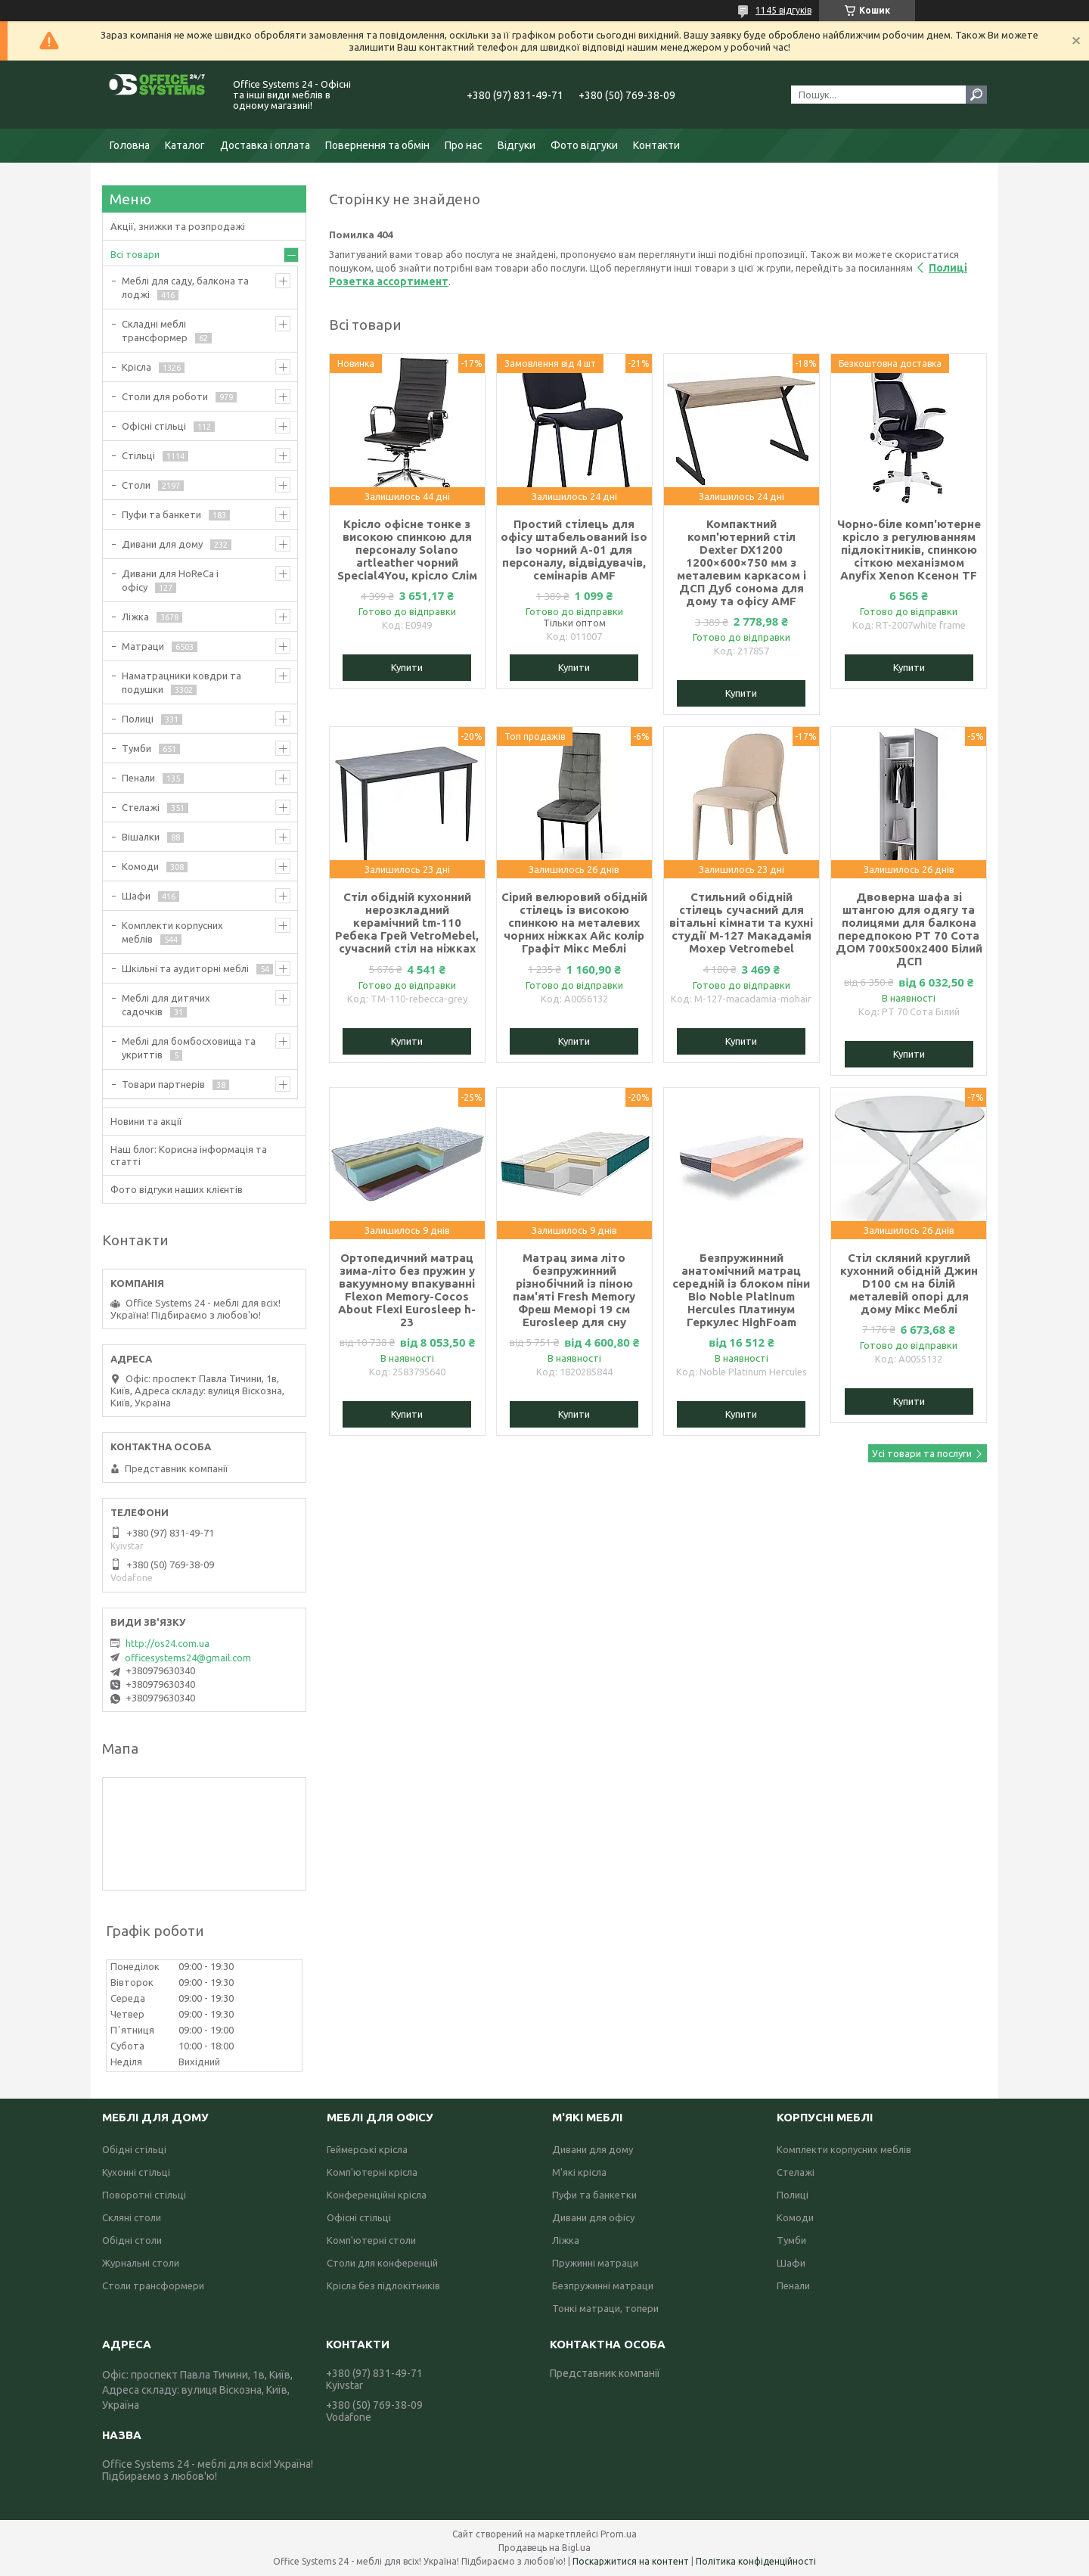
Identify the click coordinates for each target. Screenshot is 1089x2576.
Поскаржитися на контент (630, 2561)
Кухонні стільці (136, 2172)
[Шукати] (976, 94)
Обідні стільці (134, 2149)
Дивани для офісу (593, 2217)
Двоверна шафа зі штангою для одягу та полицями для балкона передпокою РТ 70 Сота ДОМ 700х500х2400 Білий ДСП (909, 929)
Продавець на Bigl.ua (544, 2548)
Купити (407, 667)
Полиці (138, 718)
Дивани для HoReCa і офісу (170, 580)
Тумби (136, 748)
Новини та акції (146, 1121)
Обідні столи (132, 2240)
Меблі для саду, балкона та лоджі (185, 287)
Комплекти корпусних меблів (172, 932)
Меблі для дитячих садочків (166, 1005)
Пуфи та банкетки (594, 2194)
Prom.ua (618, 2534)
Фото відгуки (584, 145)
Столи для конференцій (382, 2262)
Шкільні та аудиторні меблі (185, 968)
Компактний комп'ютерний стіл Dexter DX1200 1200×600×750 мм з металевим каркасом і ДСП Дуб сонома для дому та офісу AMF (741, 562)
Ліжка (135, 616)
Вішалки (141, 836)
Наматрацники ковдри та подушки (181, 682)
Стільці (138, 455)
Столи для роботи (165, 396)
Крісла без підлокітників (383, 2285)
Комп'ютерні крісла (372, 2172)
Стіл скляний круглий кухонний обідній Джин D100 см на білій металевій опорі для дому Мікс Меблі (909, 1283)
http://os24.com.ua (167, 1643)
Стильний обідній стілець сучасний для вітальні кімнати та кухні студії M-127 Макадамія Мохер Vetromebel (741, 922)
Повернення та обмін (377, 145)
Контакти (656, 145)
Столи (136, 485)
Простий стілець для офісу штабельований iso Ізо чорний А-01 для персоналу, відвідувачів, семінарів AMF (574, 549)
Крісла (136, 367)
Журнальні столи (140, 2262)
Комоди (140, 866)
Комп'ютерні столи (371, 2240)
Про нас (463, 145)
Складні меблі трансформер (155, 331)
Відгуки (516, 145)
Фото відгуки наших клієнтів (176, 1189)
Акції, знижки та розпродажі (177, 226)
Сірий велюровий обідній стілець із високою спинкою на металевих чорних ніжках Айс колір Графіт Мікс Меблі (574, 922)
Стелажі (141, 807)
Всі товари (135, 254)
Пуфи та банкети (161, 514)
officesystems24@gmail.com (188, 1657)
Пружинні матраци (595, 2262)
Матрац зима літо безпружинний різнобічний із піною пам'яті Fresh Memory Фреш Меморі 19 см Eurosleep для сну (574, 1289)
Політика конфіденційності (756, 2561)
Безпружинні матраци (602, 2285)
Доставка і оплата (265, 145)
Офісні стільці (154, 426)
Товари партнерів (163, 1084)
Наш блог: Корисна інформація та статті (188, 1155)
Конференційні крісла (377, 2194)
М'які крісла (579, 2172)
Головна (130, 145)
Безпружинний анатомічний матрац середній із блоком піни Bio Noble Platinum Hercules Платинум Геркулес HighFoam (741, 1289)
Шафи (136, 895)
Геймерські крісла (367, 2149)
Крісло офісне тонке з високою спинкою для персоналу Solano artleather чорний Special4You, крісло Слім (407, 549)
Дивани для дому (162, 544)
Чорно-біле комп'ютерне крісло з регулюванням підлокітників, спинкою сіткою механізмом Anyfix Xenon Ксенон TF (909, 549)
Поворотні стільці (144, 2194)
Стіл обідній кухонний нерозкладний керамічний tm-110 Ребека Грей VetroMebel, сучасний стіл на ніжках (407, 922)
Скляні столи (131, 2217)
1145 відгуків (783, 10)
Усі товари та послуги (922, 1453)
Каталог (185, 145)
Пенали (138, 777)
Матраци (143, 646)
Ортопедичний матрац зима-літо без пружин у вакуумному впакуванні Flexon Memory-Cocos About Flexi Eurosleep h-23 (407, 1289)
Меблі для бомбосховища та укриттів (189, 1048)
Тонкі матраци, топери (605, 2308)
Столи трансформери (153, 2285)
